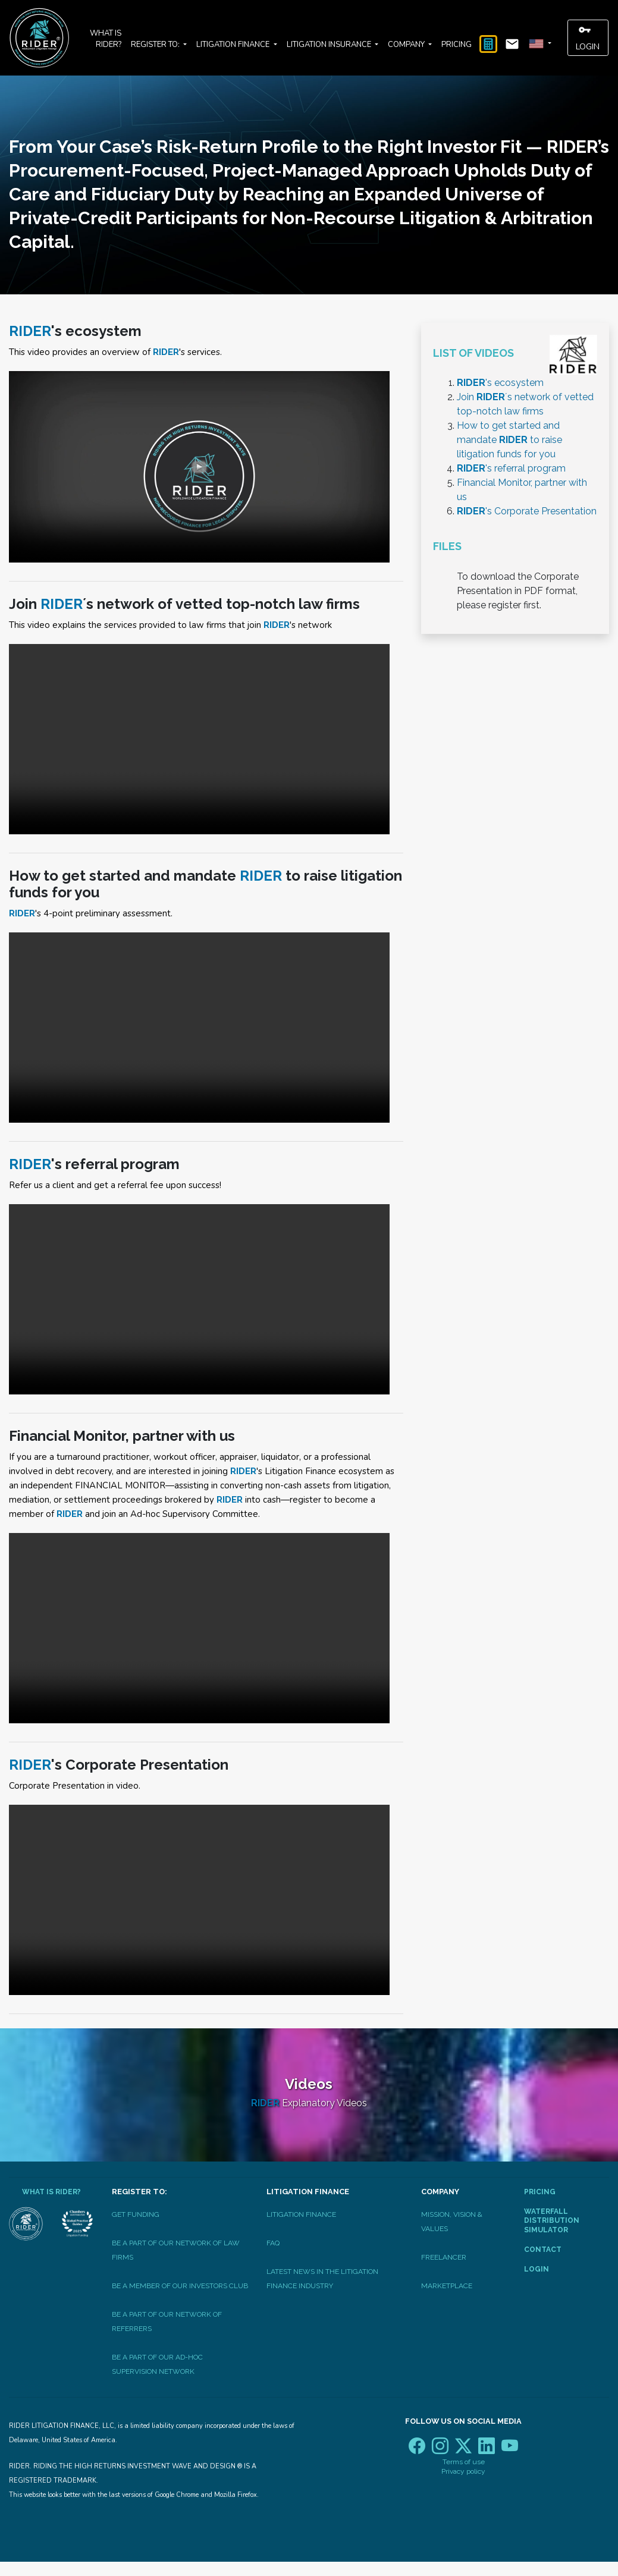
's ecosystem (500, 382)
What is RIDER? (105, 39)
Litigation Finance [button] (233, 44)
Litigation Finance (301, 2214)
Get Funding (135, 2214)
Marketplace (446, 2286)
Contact (542, 2249)
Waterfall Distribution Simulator (551, 2220)
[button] (539, 44)
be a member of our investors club (180, 2286)
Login (588, 37)
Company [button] (407, 44)
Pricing (456, 44)
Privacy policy (463, 2471)
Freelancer (443, 2257)
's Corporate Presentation (527, 511)
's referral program (511, 468)
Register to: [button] (156, 44)
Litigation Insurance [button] (330, 44)
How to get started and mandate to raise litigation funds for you (509, 440)
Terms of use (464, 2462)
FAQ (273, 2243)
